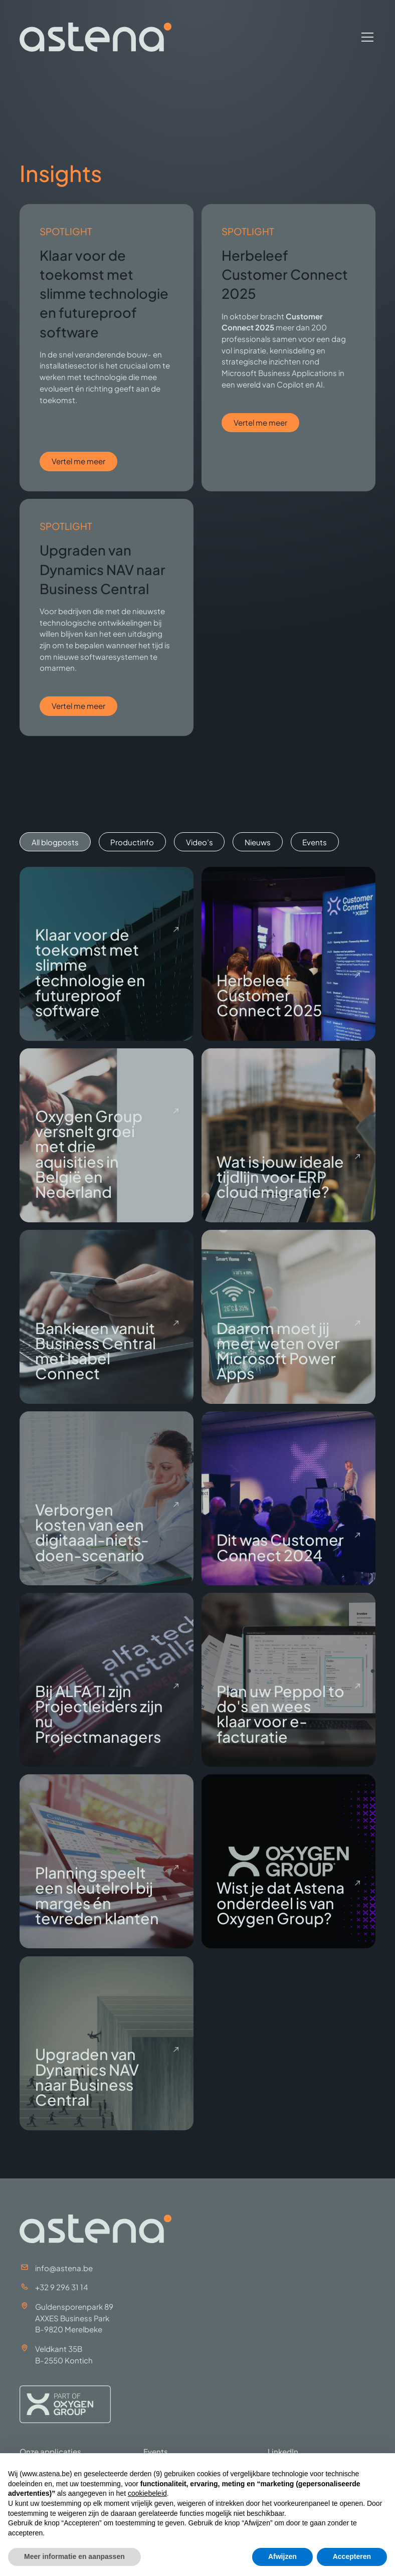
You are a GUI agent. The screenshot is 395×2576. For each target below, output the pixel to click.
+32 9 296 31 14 (61, 2287)
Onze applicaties (50, 2451)
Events (155, 2451)
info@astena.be (64, 2268)
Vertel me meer (78, 461)
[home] (95, 37)
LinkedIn (283, 2451)
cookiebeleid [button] (147, 2493)
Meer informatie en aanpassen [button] (74, 2556)
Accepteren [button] (352, 2556)
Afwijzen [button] (282, 2556)
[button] (365, 37)
